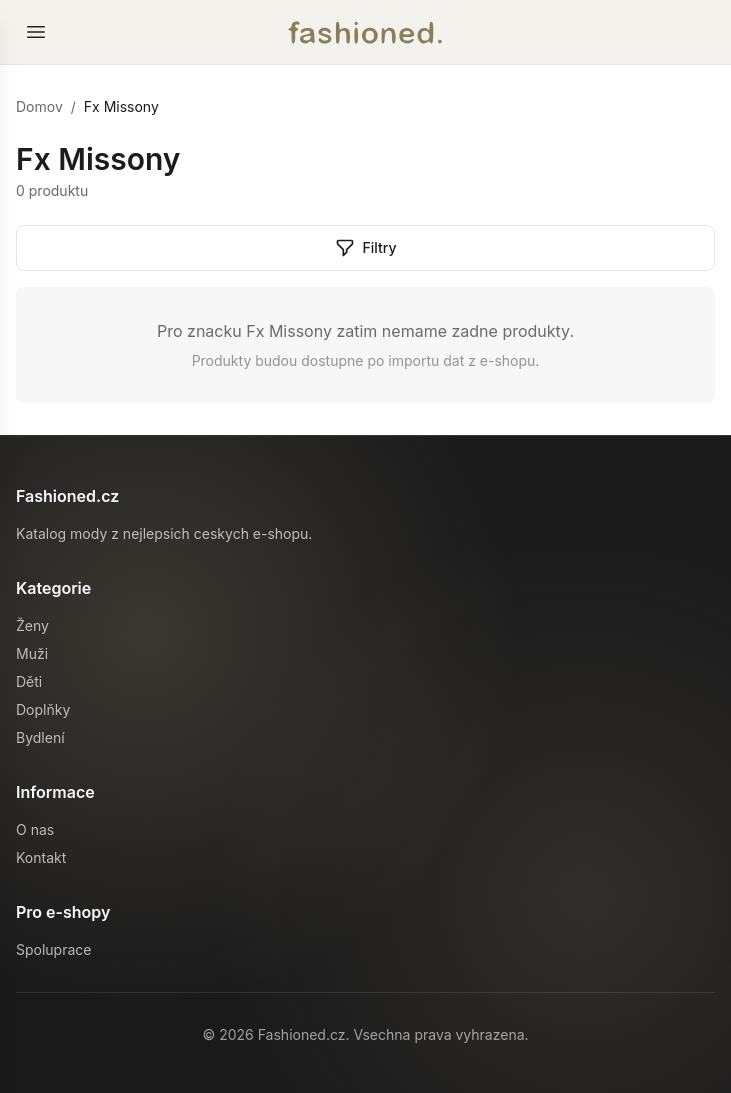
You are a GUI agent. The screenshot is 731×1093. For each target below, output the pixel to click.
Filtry (366, 248)
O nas (35, 829)
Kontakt (41, 857)
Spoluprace (53, 949)
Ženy (32, 625)
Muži (32, 653)
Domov (39, 106)
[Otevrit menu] (36, 32)
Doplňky (43, 709)
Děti (29, 681)
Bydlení (40, 737)
